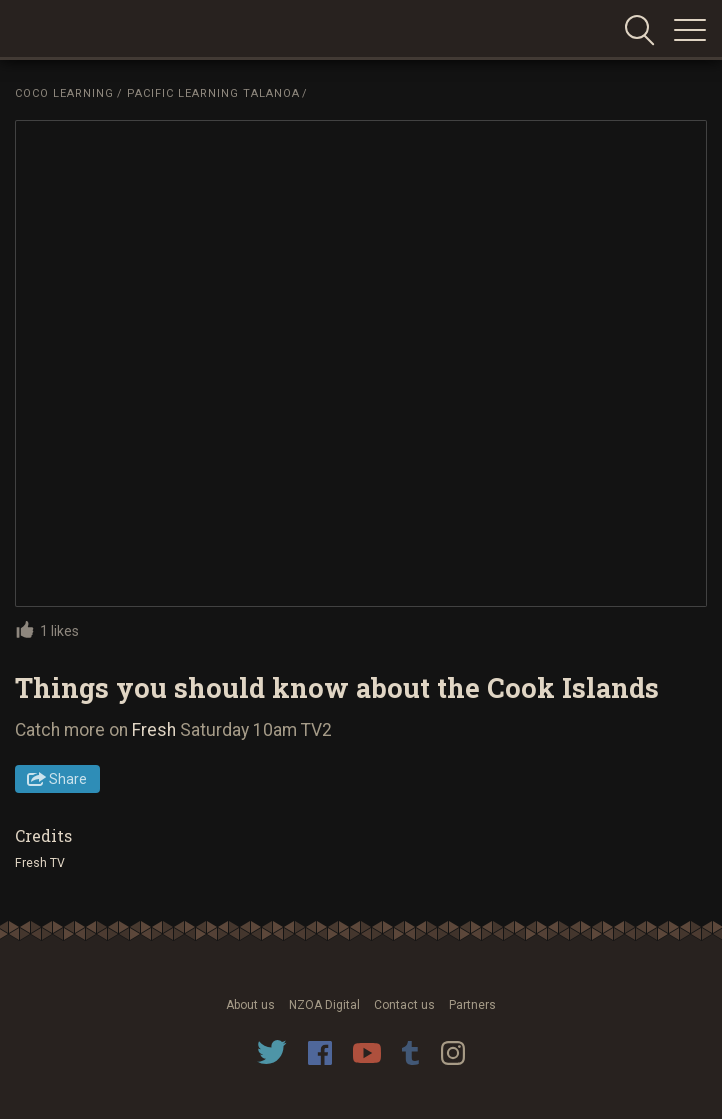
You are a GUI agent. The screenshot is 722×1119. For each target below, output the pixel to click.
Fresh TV (40, 863)
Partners (472, 1005)
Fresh (154, 730)
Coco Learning (64, 93)
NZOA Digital (324, 1005)
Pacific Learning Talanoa (213, 93)
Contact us (404, 1005)
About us (250, 1005)
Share (68, 779)
